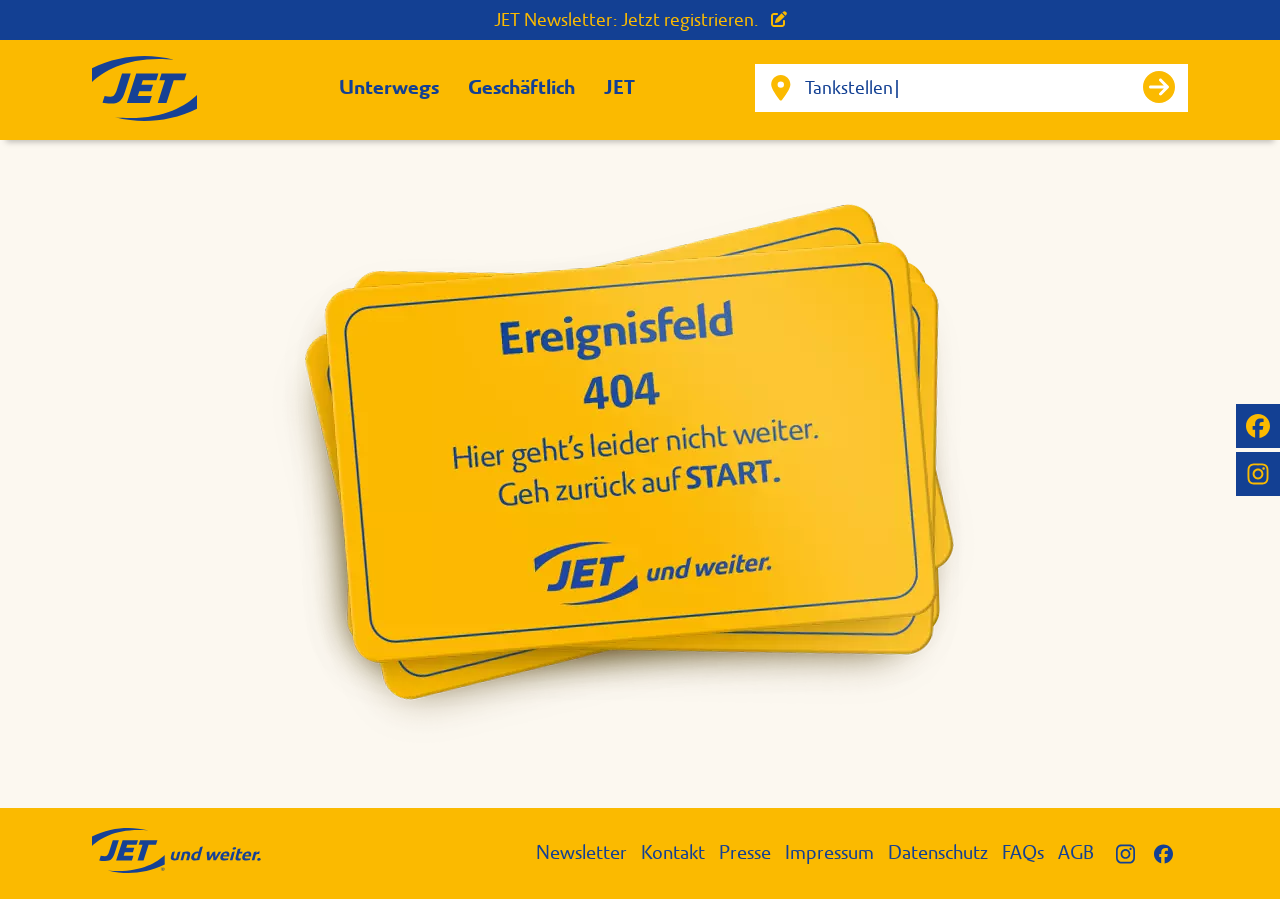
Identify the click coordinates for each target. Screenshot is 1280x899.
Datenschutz (938, 852)
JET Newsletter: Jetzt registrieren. (640, 20)
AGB (1076, 852)
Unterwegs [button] (389, 87)
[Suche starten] (1159, 87)
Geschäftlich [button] (521, 87)
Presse (745, 852)
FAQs (1023, 852)
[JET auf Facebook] (1258, 426)
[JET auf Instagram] (1258, 474)
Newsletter (581, 852)
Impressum (829, 852)
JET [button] (619, 87)
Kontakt (673, 852)
